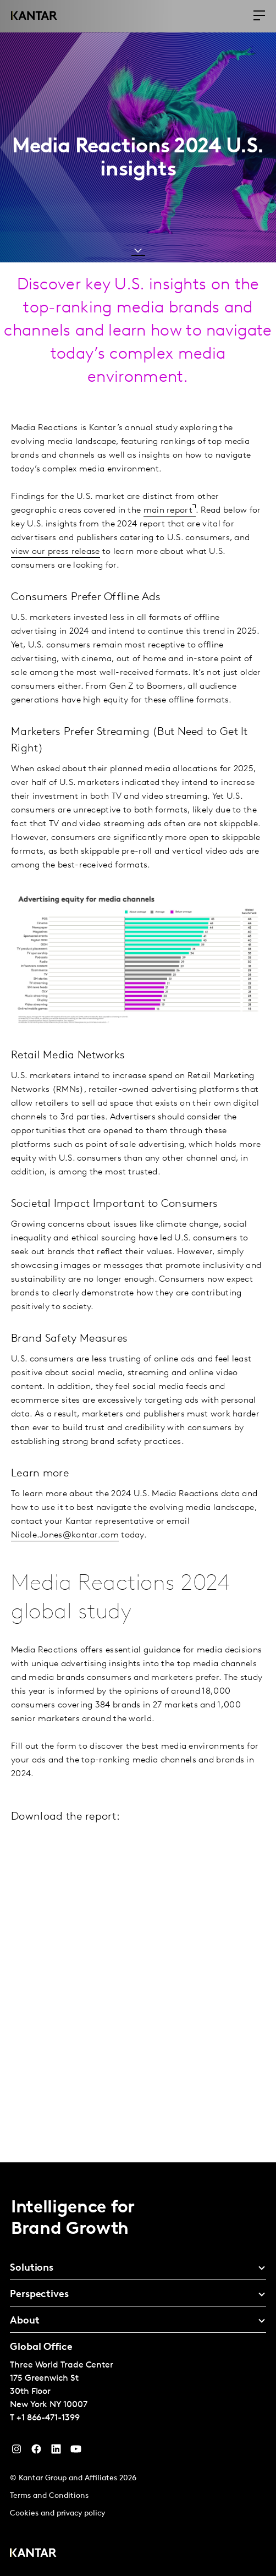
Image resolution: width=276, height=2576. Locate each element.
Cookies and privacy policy (57, 2513)
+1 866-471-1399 (48, 2418)
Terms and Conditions (49, 2496)
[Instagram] (16, 2451)
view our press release (55, 551)
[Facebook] (36, 2451)
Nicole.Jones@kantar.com (65, 1535)
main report (167, 510)
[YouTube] (56, 2451)
